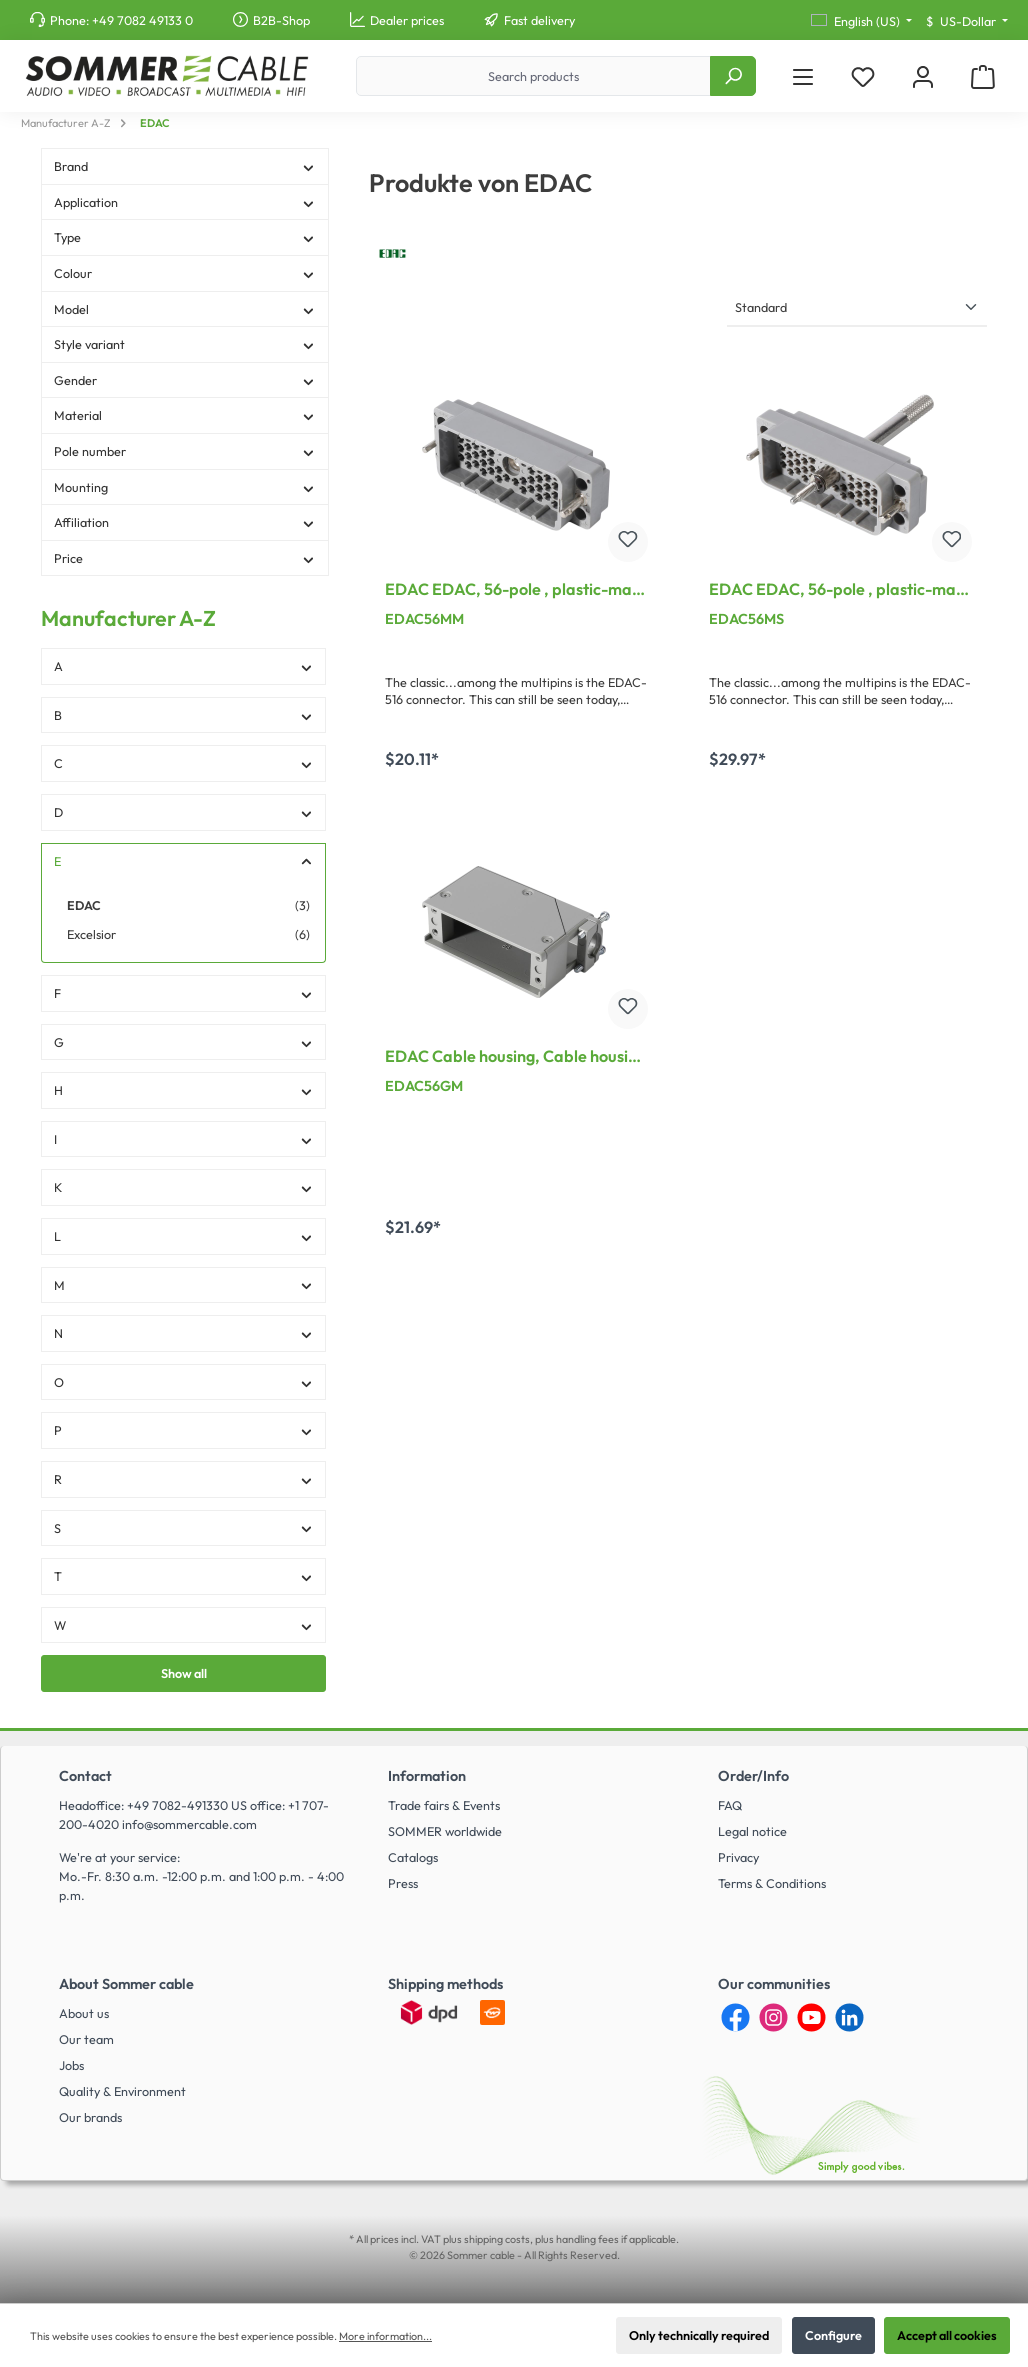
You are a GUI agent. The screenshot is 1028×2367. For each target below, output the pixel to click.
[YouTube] (811, 2017)
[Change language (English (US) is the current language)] (861, 21)
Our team (86, 2039)
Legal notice (752, 1831)
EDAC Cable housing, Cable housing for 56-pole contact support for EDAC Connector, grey (515, 1058)
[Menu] (803, 76)
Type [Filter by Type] (185, 237)
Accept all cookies (947, 2335)
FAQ (730, 1805)
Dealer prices (407, 20)
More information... (385, 2336)
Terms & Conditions (772, 1883)
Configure (833, 2335)
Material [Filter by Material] (185, 415)
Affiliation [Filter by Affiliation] (185, 522)
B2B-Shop (281, 20)
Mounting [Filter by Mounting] (185, 487)
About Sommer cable (126, 1984)
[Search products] (533, 76)
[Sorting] (857, 308)
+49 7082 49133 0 (142, 20)
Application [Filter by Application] (185, 202)
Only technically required (699, 2335)
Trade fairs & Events (444, 1805)
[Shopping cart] (983, 76)
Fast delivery (539, 20)
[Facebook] (735, 2017)
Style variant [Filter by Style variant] (185, 344)
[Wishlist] (863, 76)
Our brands (90, 2117)
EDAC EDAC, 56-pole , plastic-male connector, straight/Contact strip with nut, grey (515, 591)
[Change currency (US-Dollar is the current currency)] (967, 21)
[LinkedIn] (849, 2017)
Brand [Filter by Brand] (185, 166)
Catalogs (413, 1857)
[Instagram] (773, 2017)
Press (403, 1883)
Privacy (738, 1857)
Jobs (71, 2065)
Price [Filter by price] (185, 558)
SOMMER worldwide (445, 1831)
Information (427, 1776)
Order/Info (753, 1776)
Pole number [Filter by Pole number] (185, 451)
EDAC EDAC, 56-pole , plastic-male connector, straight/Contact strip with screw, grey (839, 591)
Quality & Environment (122, 2091)
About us (84, 2013)
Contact (85, 1776)
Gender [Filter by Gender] (185, 380)
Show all (184, 1673)
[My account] (923, 76)
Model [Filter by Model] (185, 309)
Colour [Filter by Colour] (185, 273)
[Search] (733, 76)
